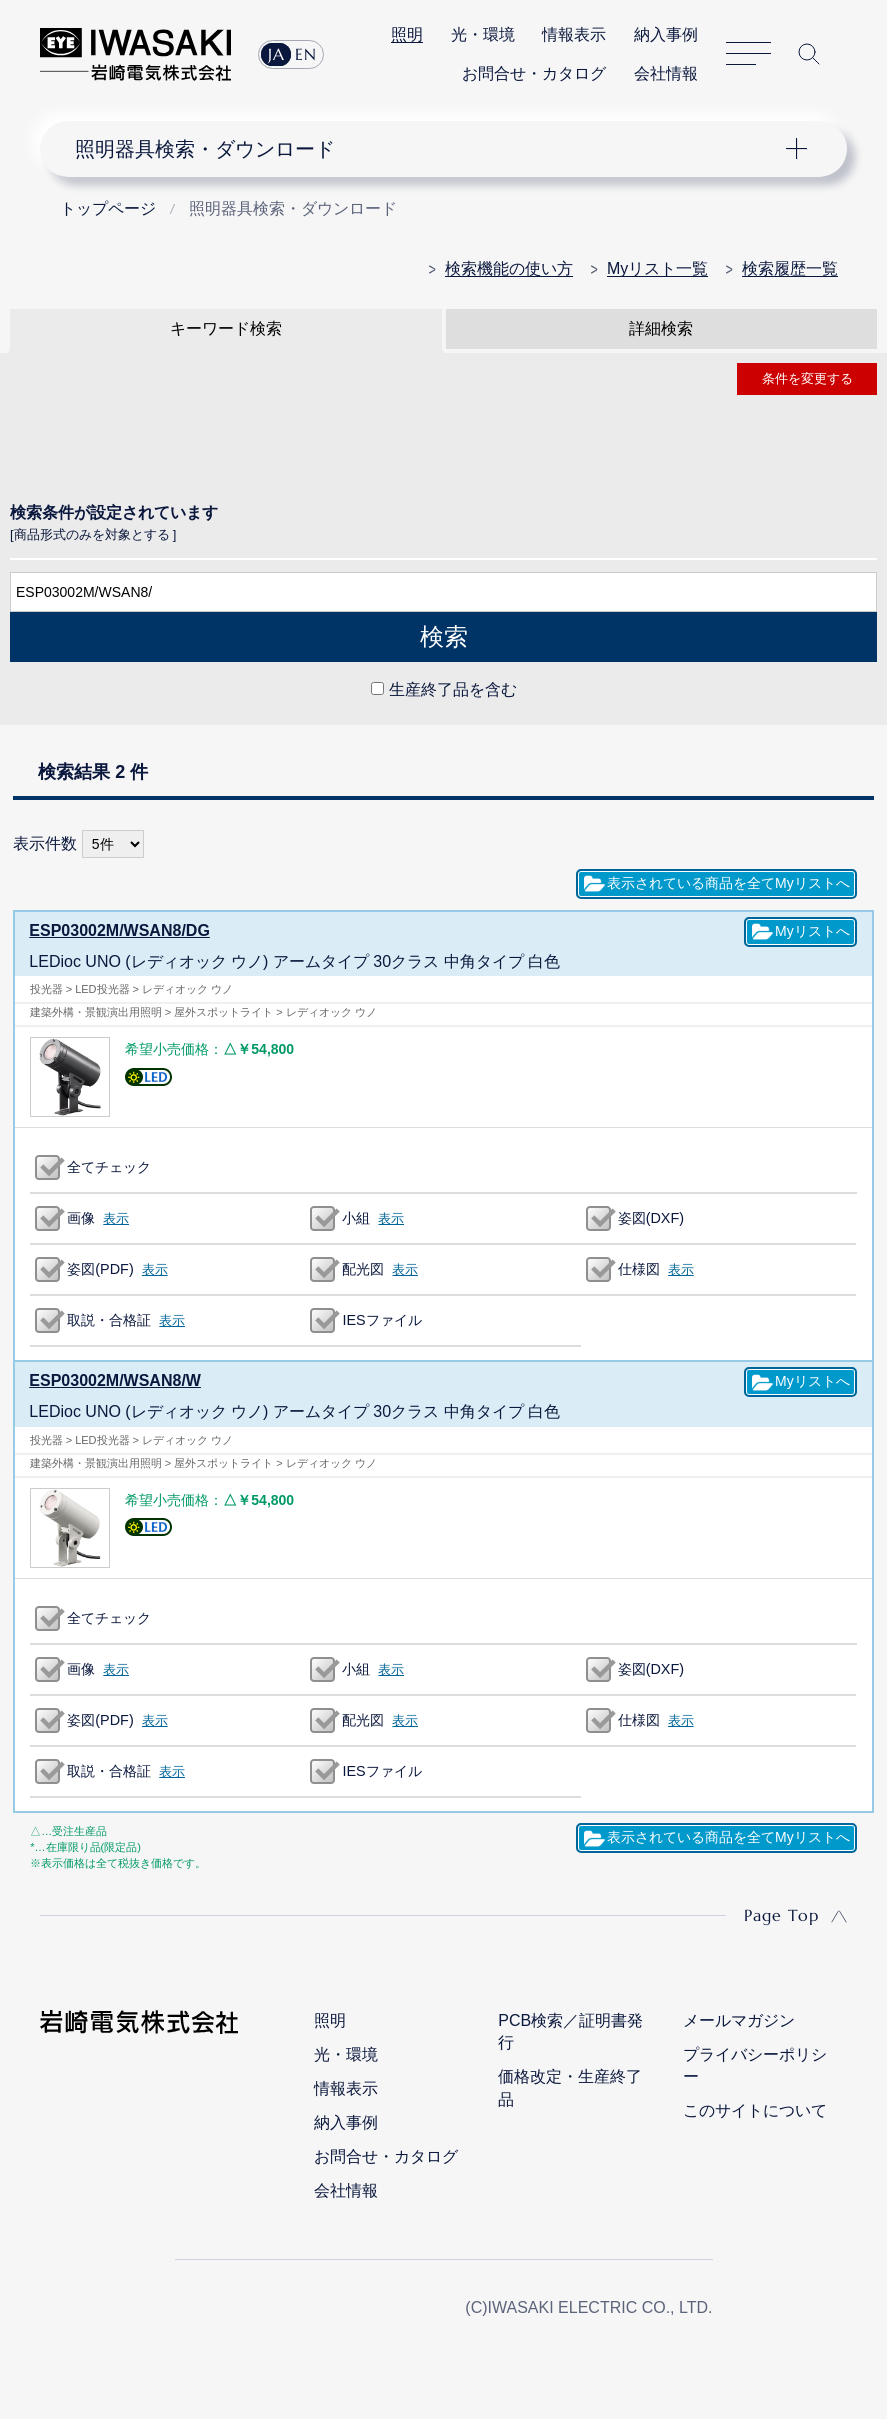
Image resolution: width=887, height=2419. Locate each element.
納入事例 (666, 34)
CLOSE (443, 735)
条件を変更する (807, 378)
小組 (356, 1218)
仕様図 (639, 1269)
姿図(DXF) (651, 1218)
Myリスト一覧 (657, 268)
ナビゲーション (428, 149)
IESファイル (381, 1320)
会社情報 (666, 73)
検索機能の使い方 (509, 268)
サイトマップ (748, 54)
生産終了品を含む (453, 689)
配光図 (363, 1269)
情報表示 (574, 34)
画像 (81, 1218)
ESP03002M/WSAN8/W (115, 1380)
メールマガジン (739, 2020)
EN (306, 54)
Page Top (781, 1915)
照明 (407, 34)
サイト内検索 (809, 54)
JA (276, 54)
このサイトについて (755, 2110)
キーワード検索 (226, 328)
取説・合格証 (109, 1320)
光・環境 (483, 34)
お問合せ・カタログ (534, 73)
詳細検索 (661, 328)
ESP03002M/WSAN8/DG (119, 930)
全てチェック (109, 1167)
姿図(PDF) (100, 1269)
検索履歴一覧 (790, 268)
